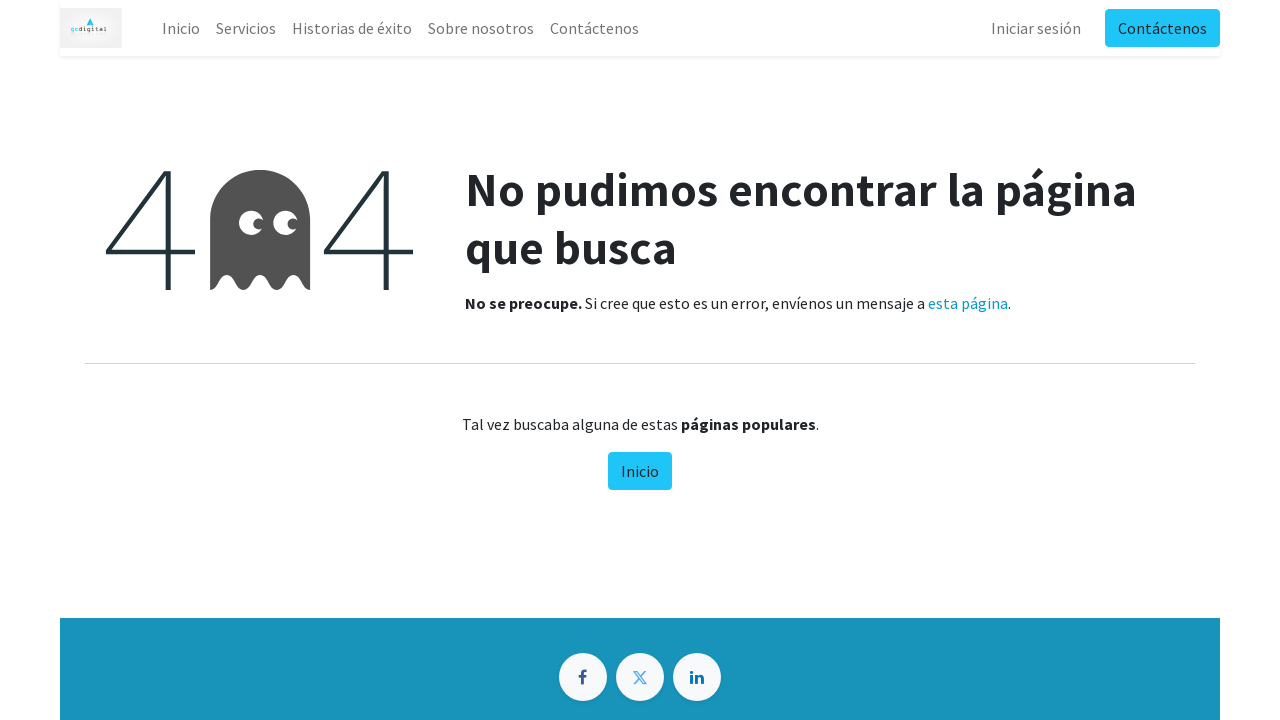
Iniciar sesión (1036, 28)
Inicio (640, 471)
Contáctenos (1162, 28)
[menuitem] (181, 28)
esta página (968, 303)
